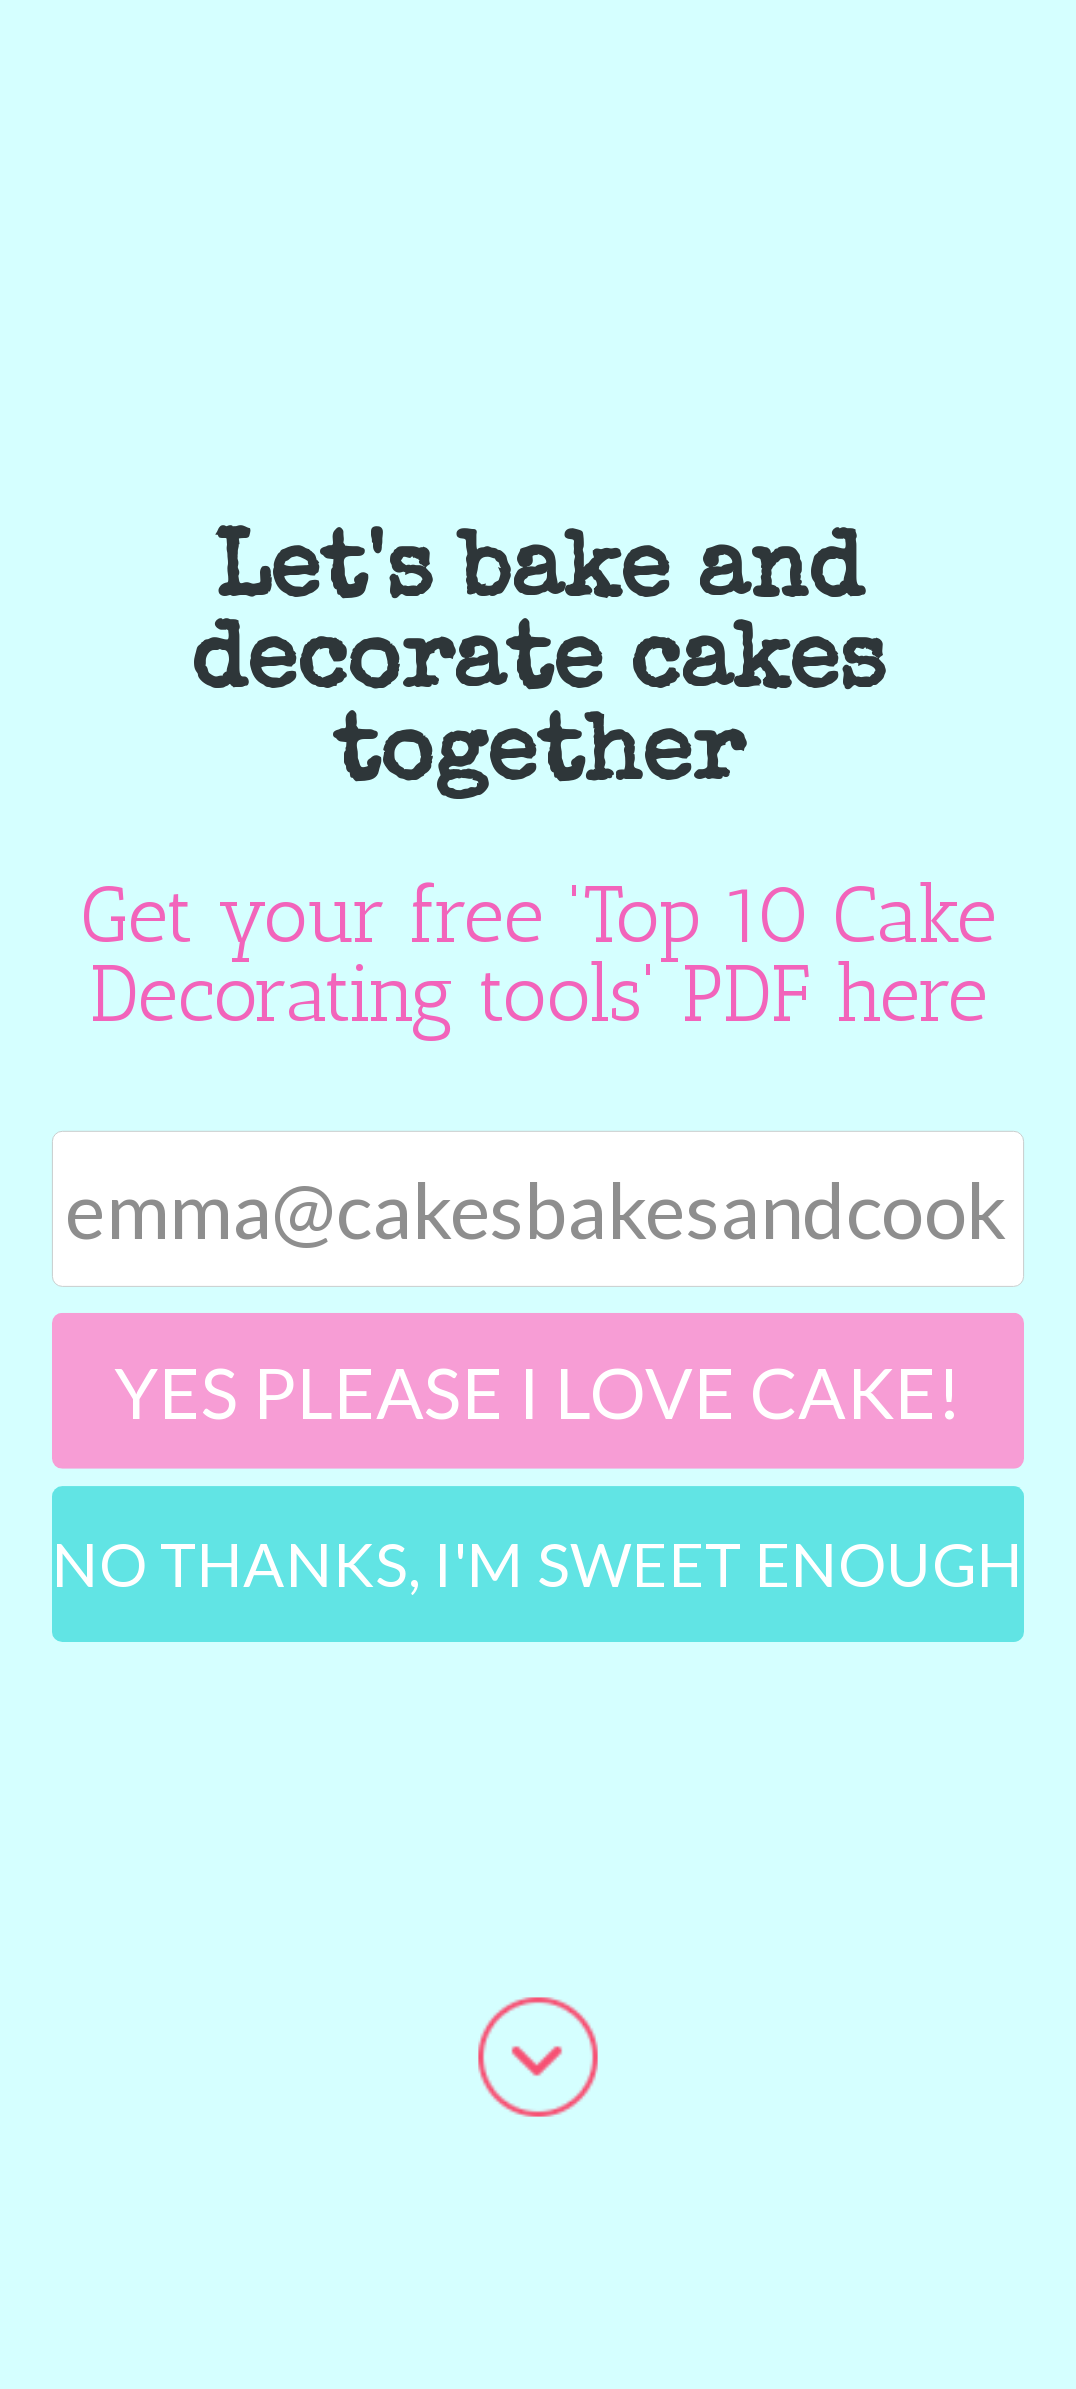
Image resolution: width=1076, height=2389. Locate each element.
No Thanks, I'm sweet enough (538, 1562)
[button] (538, 665)
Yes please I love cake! (538, 1389)
